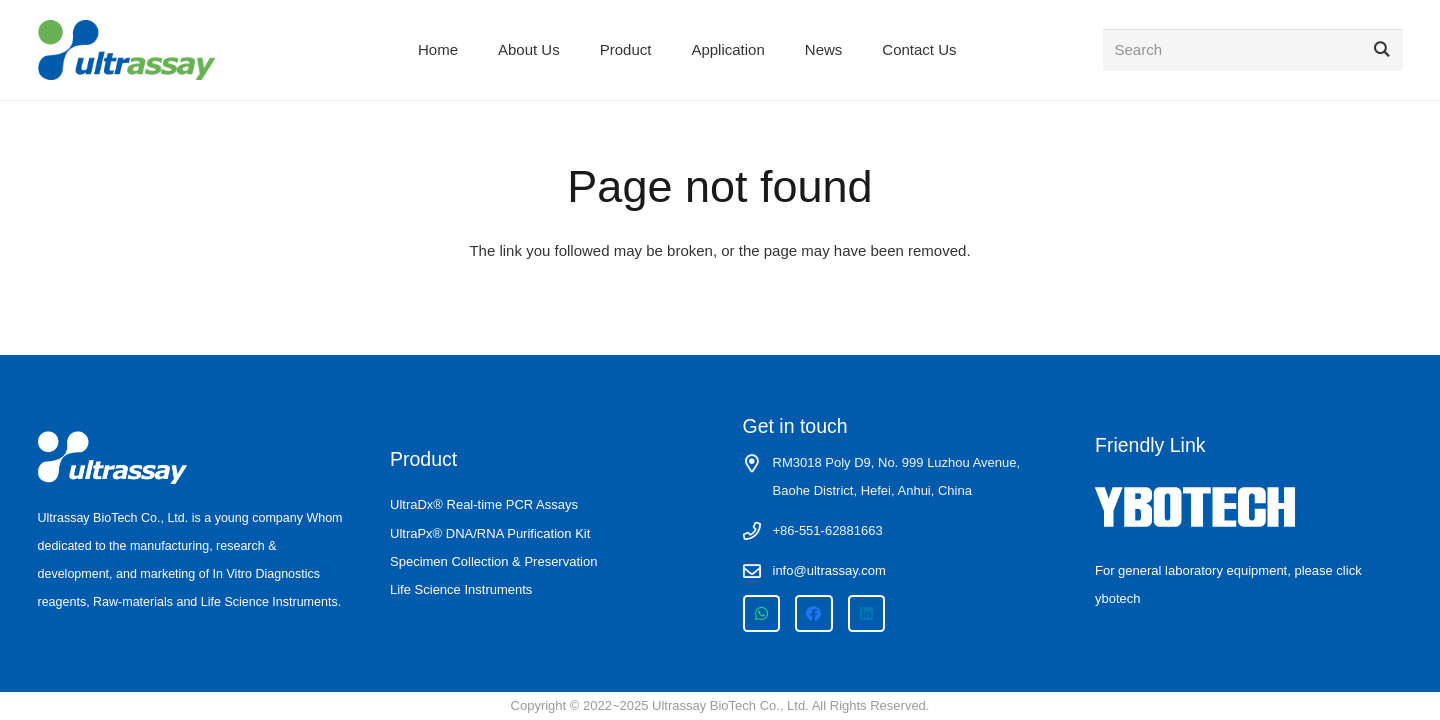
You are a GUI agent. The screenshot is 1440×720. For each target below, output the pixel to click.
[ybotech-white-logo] (1249, 507)
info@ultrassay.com (829, 570)
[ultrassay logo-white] (113, 457)
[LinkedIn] (867, 614)
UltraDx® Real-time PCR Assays (484, 504)
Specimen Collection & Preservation (493, 561)
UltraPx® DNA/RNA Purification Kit (490, 533)
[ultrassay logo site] (127, 50)
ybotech (1118, 598)
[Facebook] (814, 614)
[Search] (1253, 50)
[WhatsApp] (762, 614)
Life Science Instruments (461, 589)
